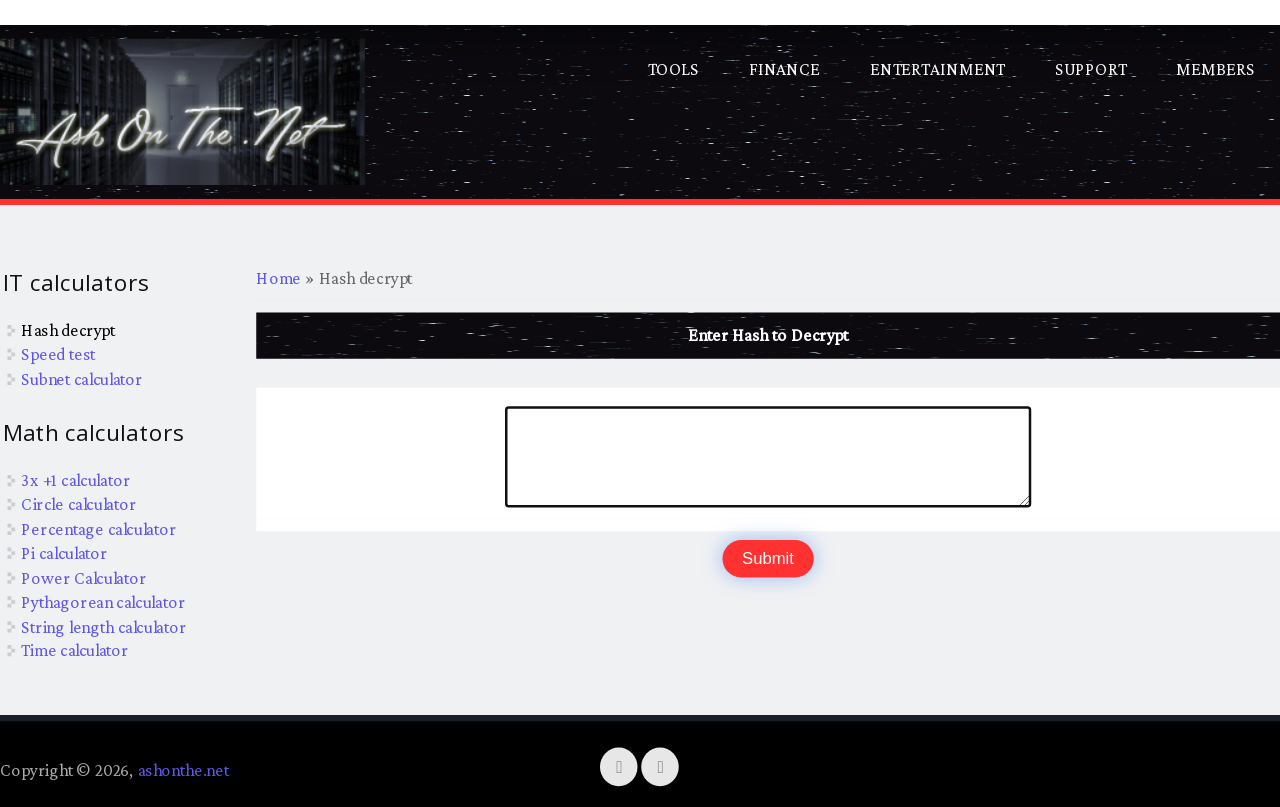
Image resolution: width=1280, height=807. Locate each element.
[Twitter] (620, 766)
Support (1090, 69)
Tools (673, 69)
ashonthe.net (183, 770)
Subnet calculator (81, 378)
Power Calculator (83, 577)
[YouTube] (661, 766)
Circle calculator (78, 504)
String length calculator (103, 626)
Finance (784, 69)
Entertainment (937, 69)
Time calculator (75, 650)
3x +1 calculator (75, 479)
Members (1215, 69)
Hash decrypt (68, 329)
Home (278, 278)
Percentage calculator (98, 528)
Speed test (58, 354)
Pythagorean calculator (103, 601)
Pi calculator (64, 553)
